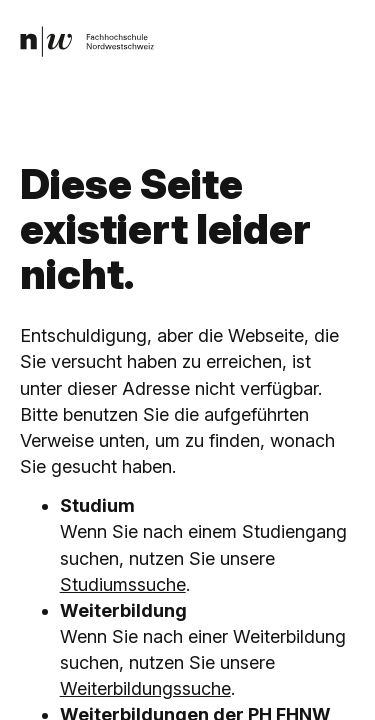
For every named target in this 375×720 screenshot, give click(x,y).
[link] (87, 41)
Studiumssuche (123, 584)
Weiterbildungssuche (145, 688)
